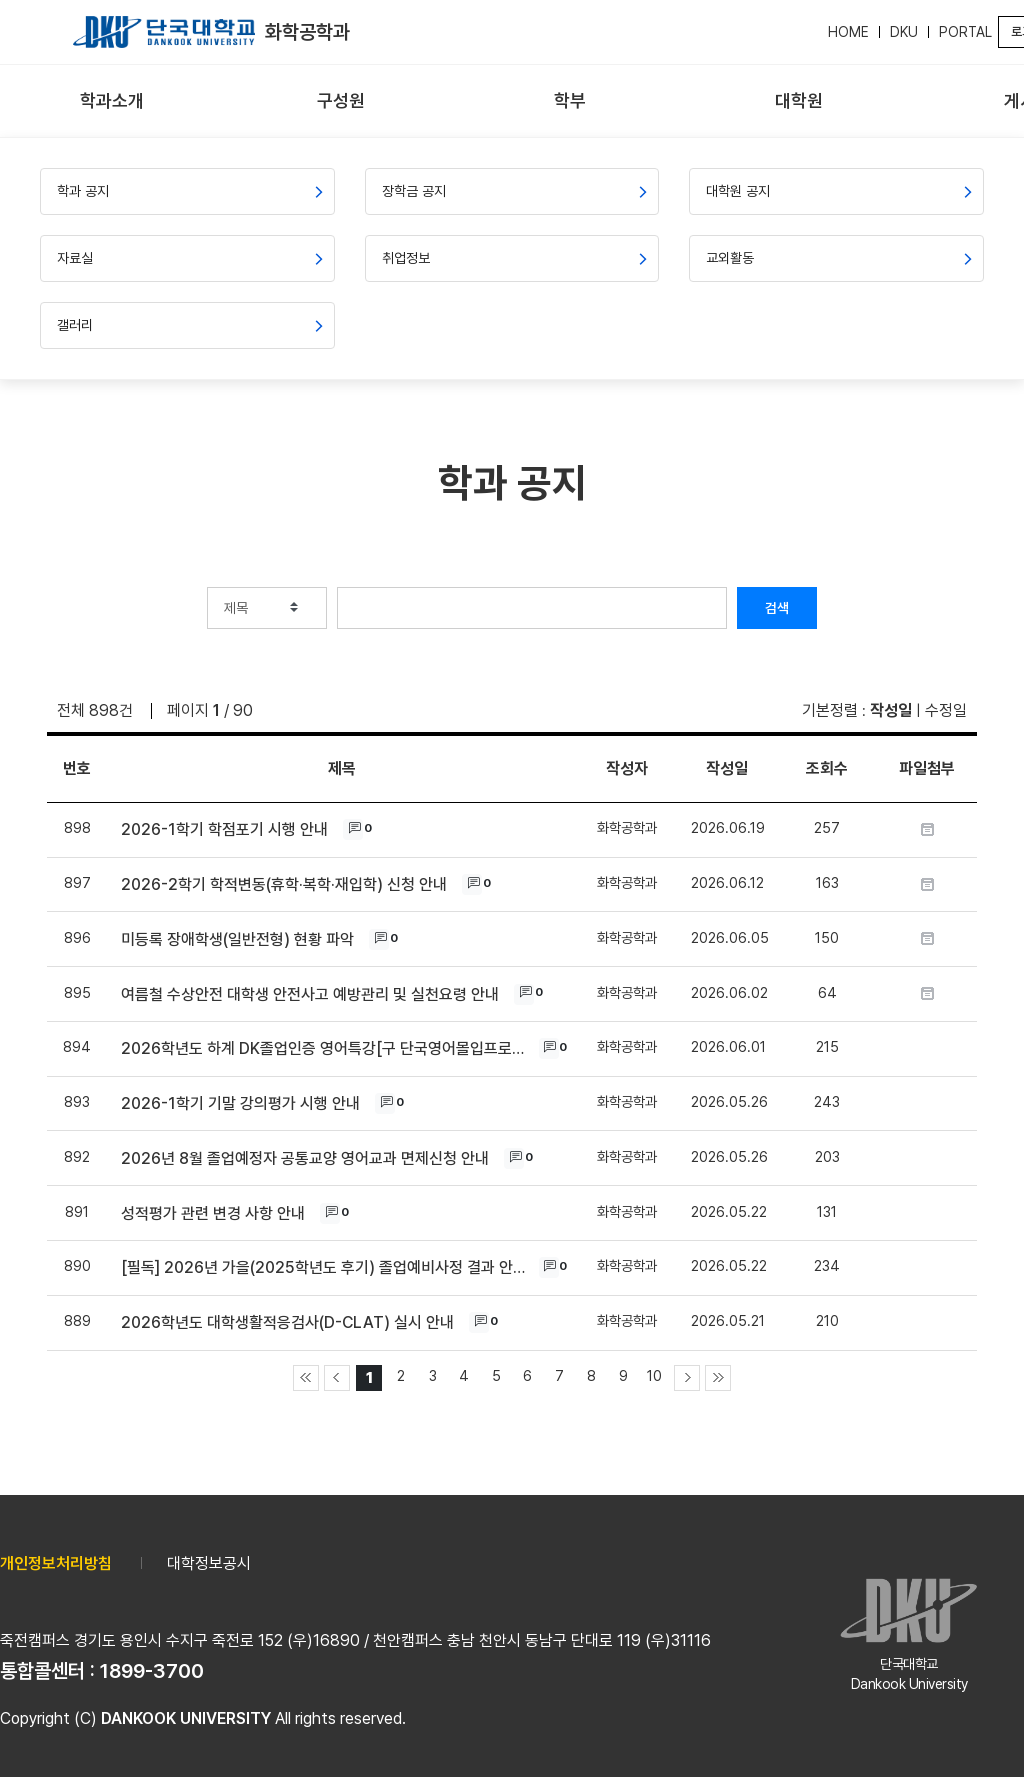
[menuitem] (112, 101)
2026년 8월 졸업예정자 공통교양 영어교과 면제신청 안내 (305, 1158)
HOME (848, 32)
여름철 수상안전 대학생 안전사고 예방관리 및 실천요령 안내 (310, 994)
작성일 (891, 710)
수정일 (946, 710)
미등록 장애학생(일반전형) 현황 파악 (237, 939)
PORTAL (965, 32)
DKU (904, 32)
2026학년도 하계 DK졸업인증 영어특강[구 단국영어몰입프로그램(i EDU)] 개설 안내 (324, 1048)
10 (654, 1375)
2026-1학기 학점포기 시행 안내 (224, 829)
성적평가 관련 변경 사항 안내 (213, 1213)
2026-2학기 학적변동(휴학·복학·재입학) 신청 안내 (284, 884)
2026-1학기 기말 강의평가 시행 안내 (240, 1103)
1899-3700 (152, 1671)
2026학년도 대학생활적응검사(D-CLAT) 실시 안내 (287, 1322)
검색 (777, 608)
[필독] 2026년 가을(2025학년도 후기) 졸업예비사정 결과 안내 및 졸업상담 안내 (324, 1267)
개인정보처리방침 (56, 1563)
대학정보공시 (209, 1563)
